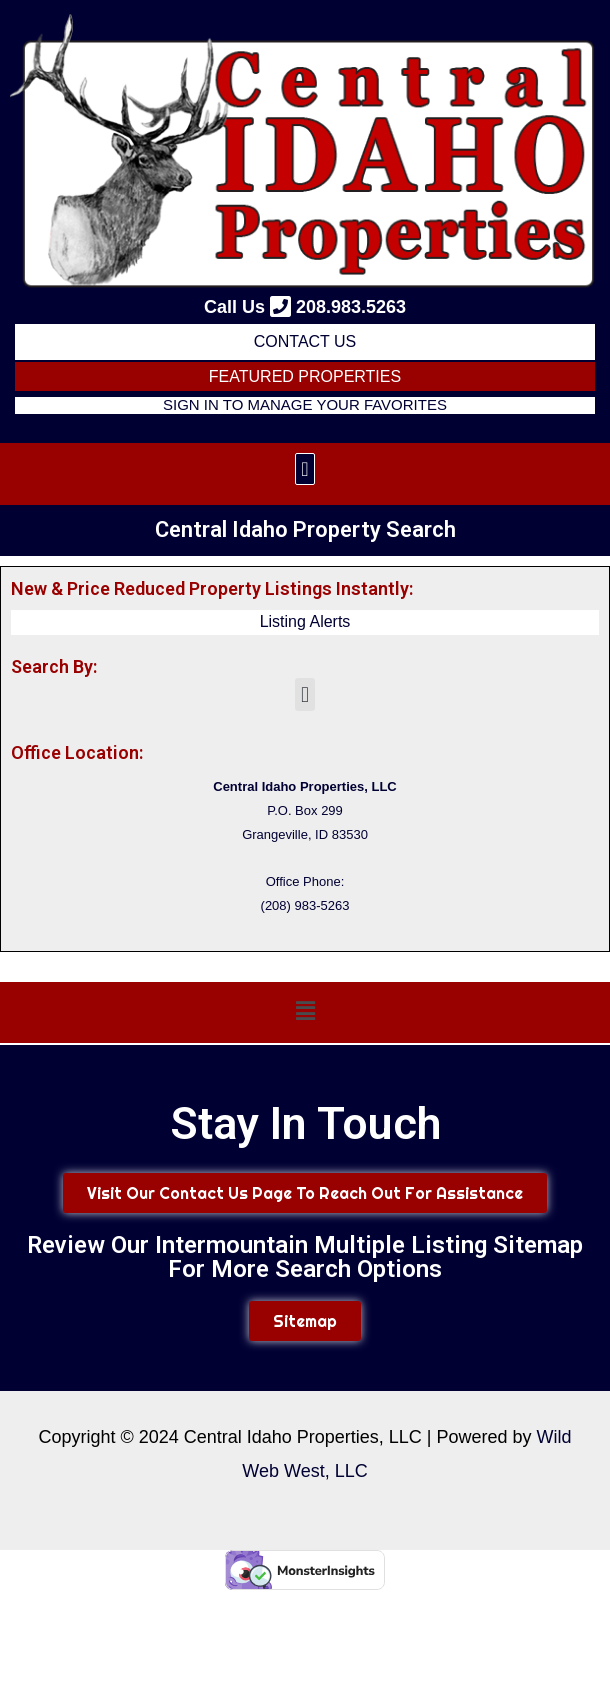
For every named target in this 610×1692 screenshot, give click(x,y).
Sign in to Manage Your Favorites (305, 404)
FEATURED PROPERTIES (305, 376)
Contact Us (305, 341)
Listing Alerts (305, 621)
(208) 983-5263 (305, 905)
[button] (304, 469)
